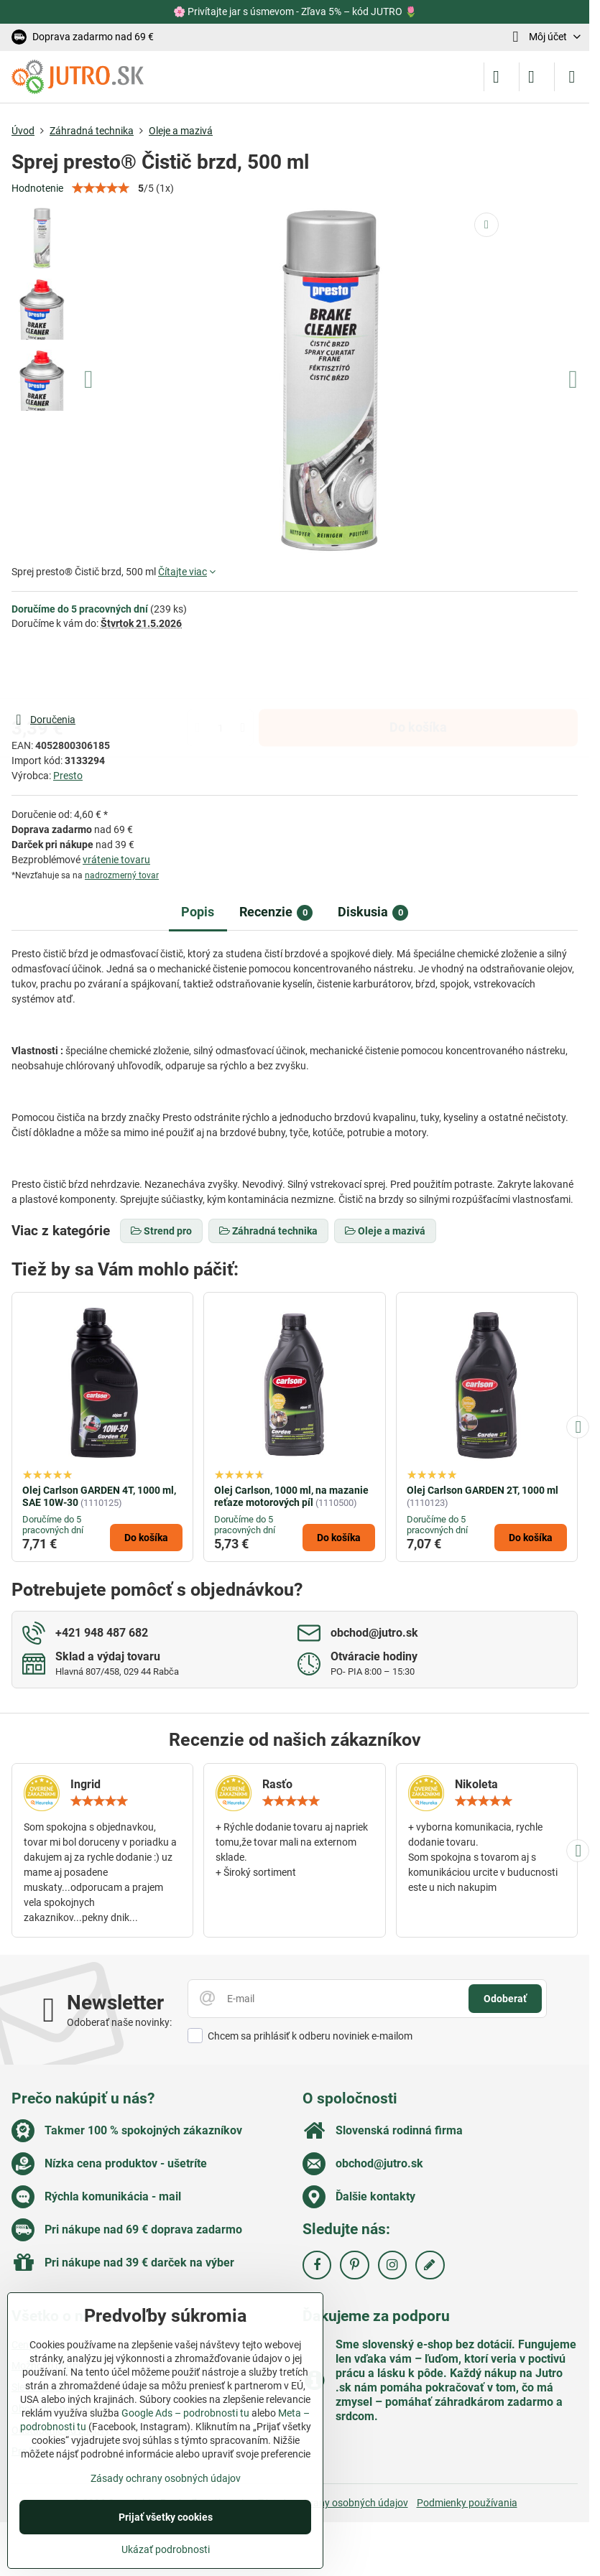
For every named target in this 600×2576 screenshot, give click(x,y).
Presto (68, 775)
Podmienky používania (467, 2502)
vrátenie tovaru (116, 859)
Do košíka (418, 671)
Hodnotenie (37, 188)
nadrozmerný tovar (122, 875)
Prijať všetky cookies (166, 2517)
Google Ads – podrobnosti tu (185, 2413)
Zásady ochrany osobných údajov (333, 2502)
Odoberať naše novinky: (119, 2022)
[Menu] (572, 76)
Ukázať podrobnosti (165, 2549)
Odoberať (505, 1998)
